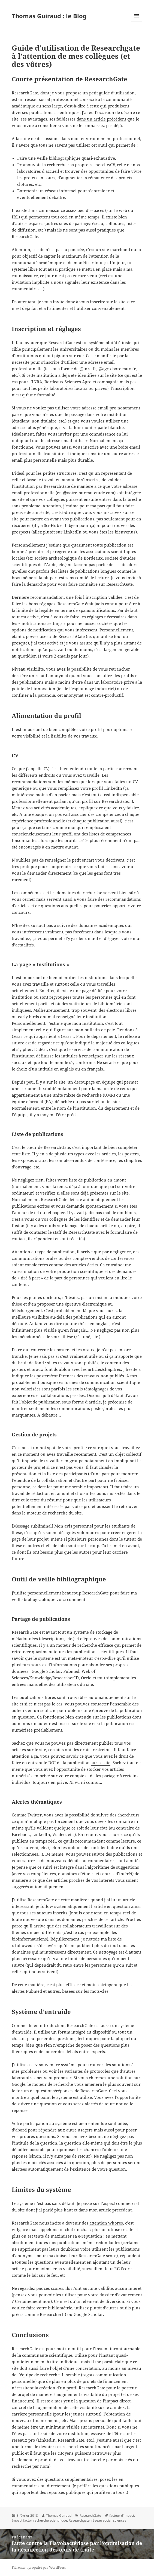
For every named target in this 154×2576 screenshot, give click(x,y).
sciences (119, 2520)
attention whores (106, 2223)
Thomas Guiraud (58, 2515)
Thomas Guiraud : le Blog (49, 16)
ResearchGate (90, 2515)
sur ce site (100, 1762)
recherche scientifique (50, 2520)
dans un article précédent (101, 119)
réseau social (101, 2520)
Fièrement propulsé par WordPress (39, 2567)
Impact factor (22, 2520)
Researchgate (79, 2520)
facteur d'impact (121, 2515)
